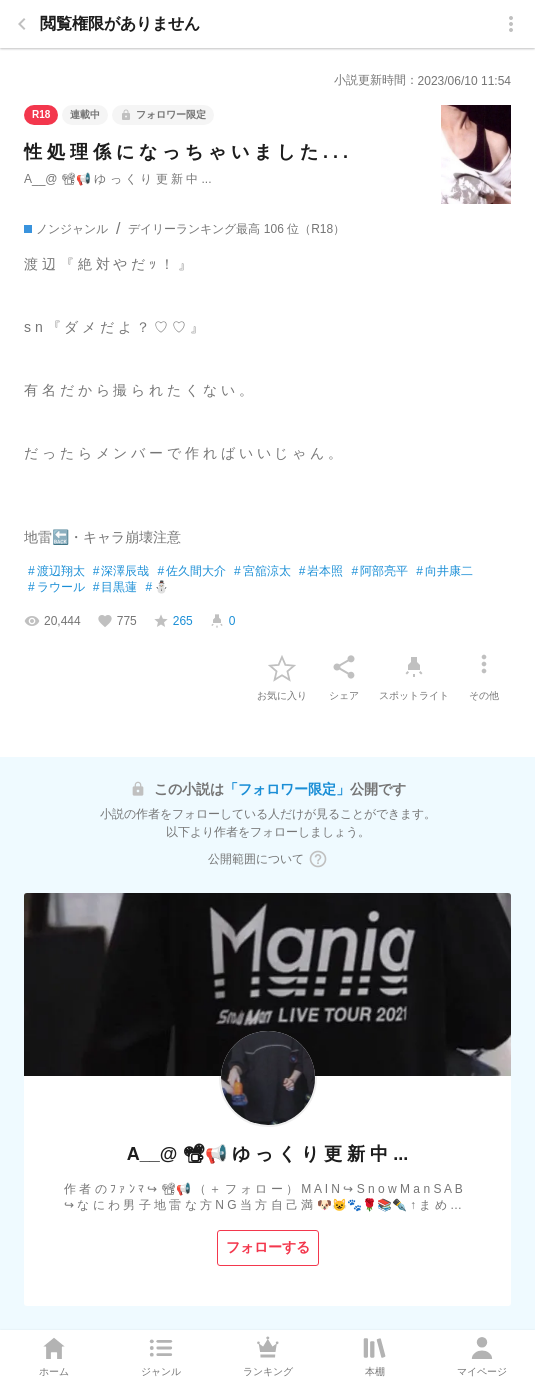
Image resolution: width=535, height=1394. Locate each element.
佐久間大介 (191, 572)
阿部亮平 (379, 572)
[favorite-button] (282, 667)
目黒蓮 (115, 588)
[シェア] (344, 667)
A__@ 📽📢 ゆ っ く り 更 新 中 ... (118, 179)
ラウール (56, 588)
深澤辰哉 (121, 572)
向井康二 (444, 572)
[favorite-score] (173, 621)
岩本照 (321, 572)
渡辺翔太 (56, 572)
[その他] (484, 667)
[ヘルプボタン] (318, 859)
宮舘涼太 (262, 572)
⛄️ (157, 588)
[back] (22, 24)
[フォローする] (268, 1248)
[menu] (511, 24)
